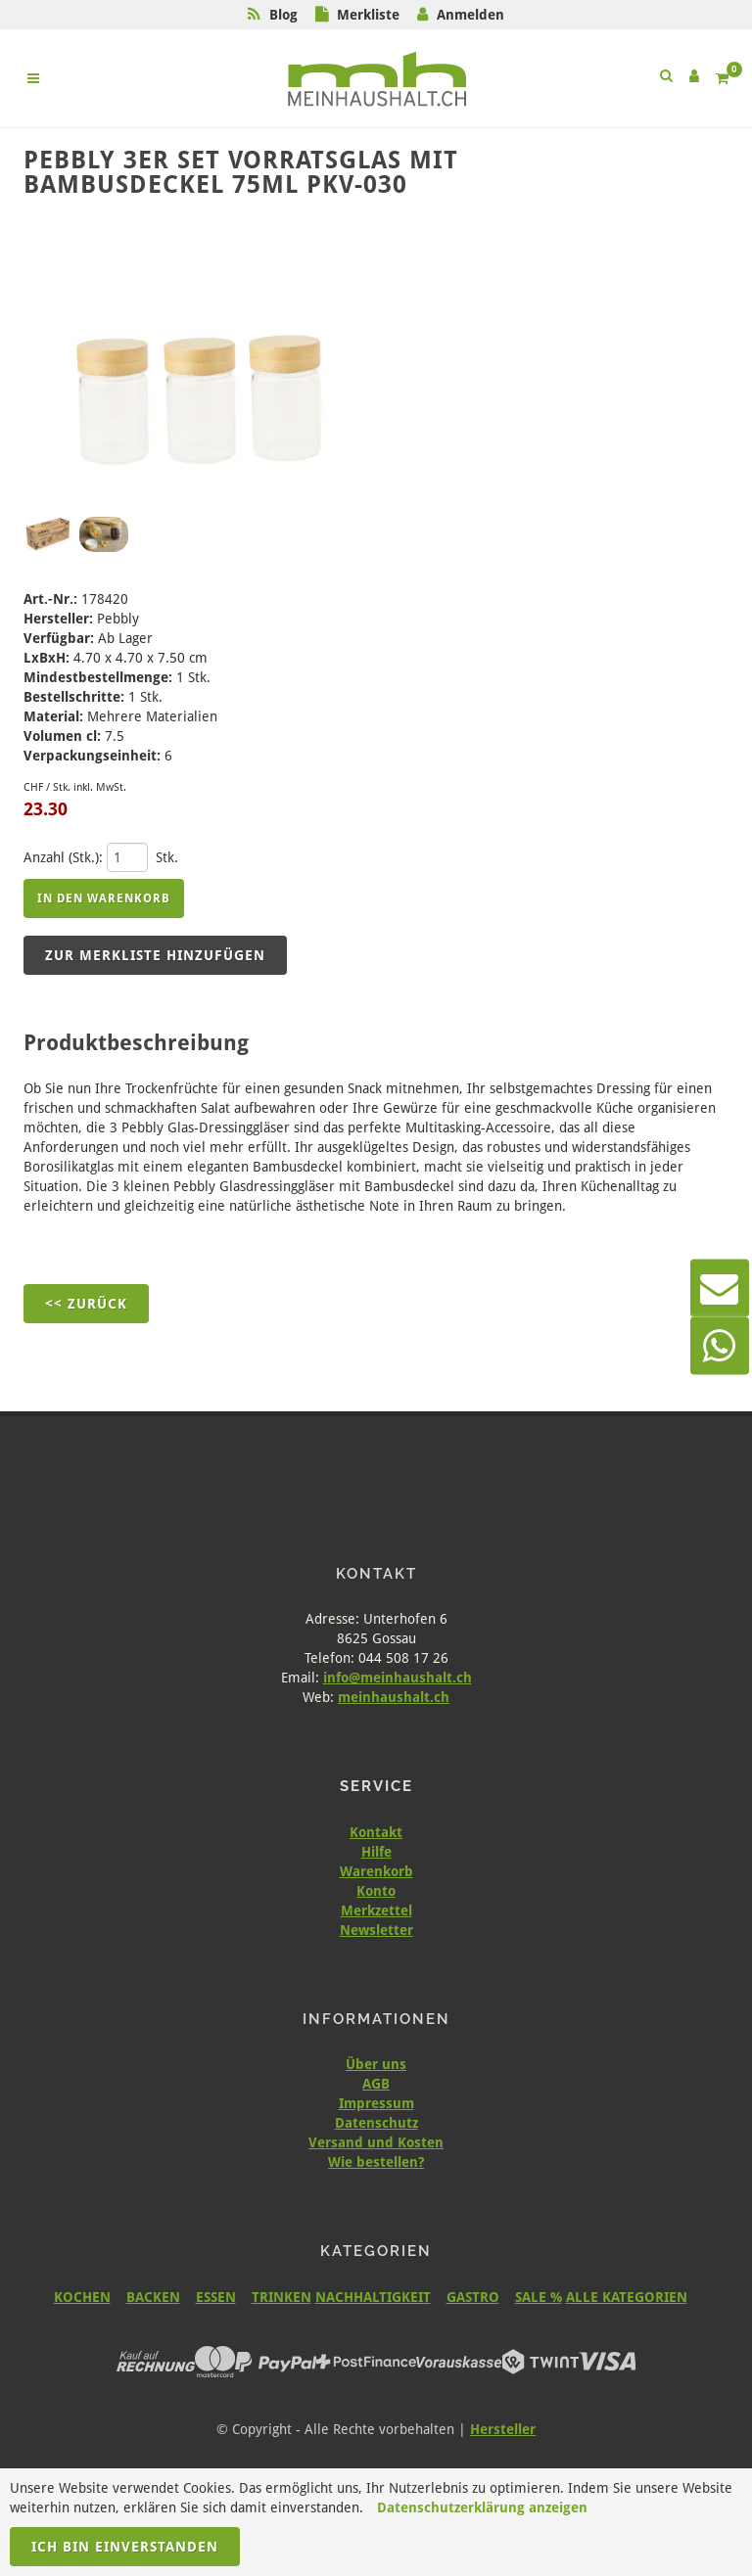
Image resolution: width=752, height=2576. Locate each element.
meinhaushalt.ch (393, 1697)
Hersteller (503, 2429)
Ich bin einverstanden (124, 2546)
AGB (376, 2084)
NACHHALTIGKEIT (373, 2297)
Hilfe (376, 1852)
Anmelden (470, 15)
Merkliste (368, 15)
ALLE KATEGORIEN (626, 2297)
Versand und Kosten (376, 2142)
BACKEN (153, 2297)
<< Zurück (86, 1303)
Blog (283, 15)
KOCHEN (82, 2297)
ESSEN (216, 2297)
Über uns (376, 2064)
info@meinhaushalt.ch (397, 1677)
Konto (376, 1891)
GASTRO (472, 2297)
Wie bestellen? (376, 2162)
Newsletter (376, 1930)
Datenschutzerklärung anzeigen (482, 2507)
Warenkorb (376, 1871)
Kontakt (376, 1832)
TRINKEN (281, 2297)
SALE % (538, 2297)
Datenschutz (376, 2123)
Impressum (376, 2103)
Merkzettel (376, 1910)
